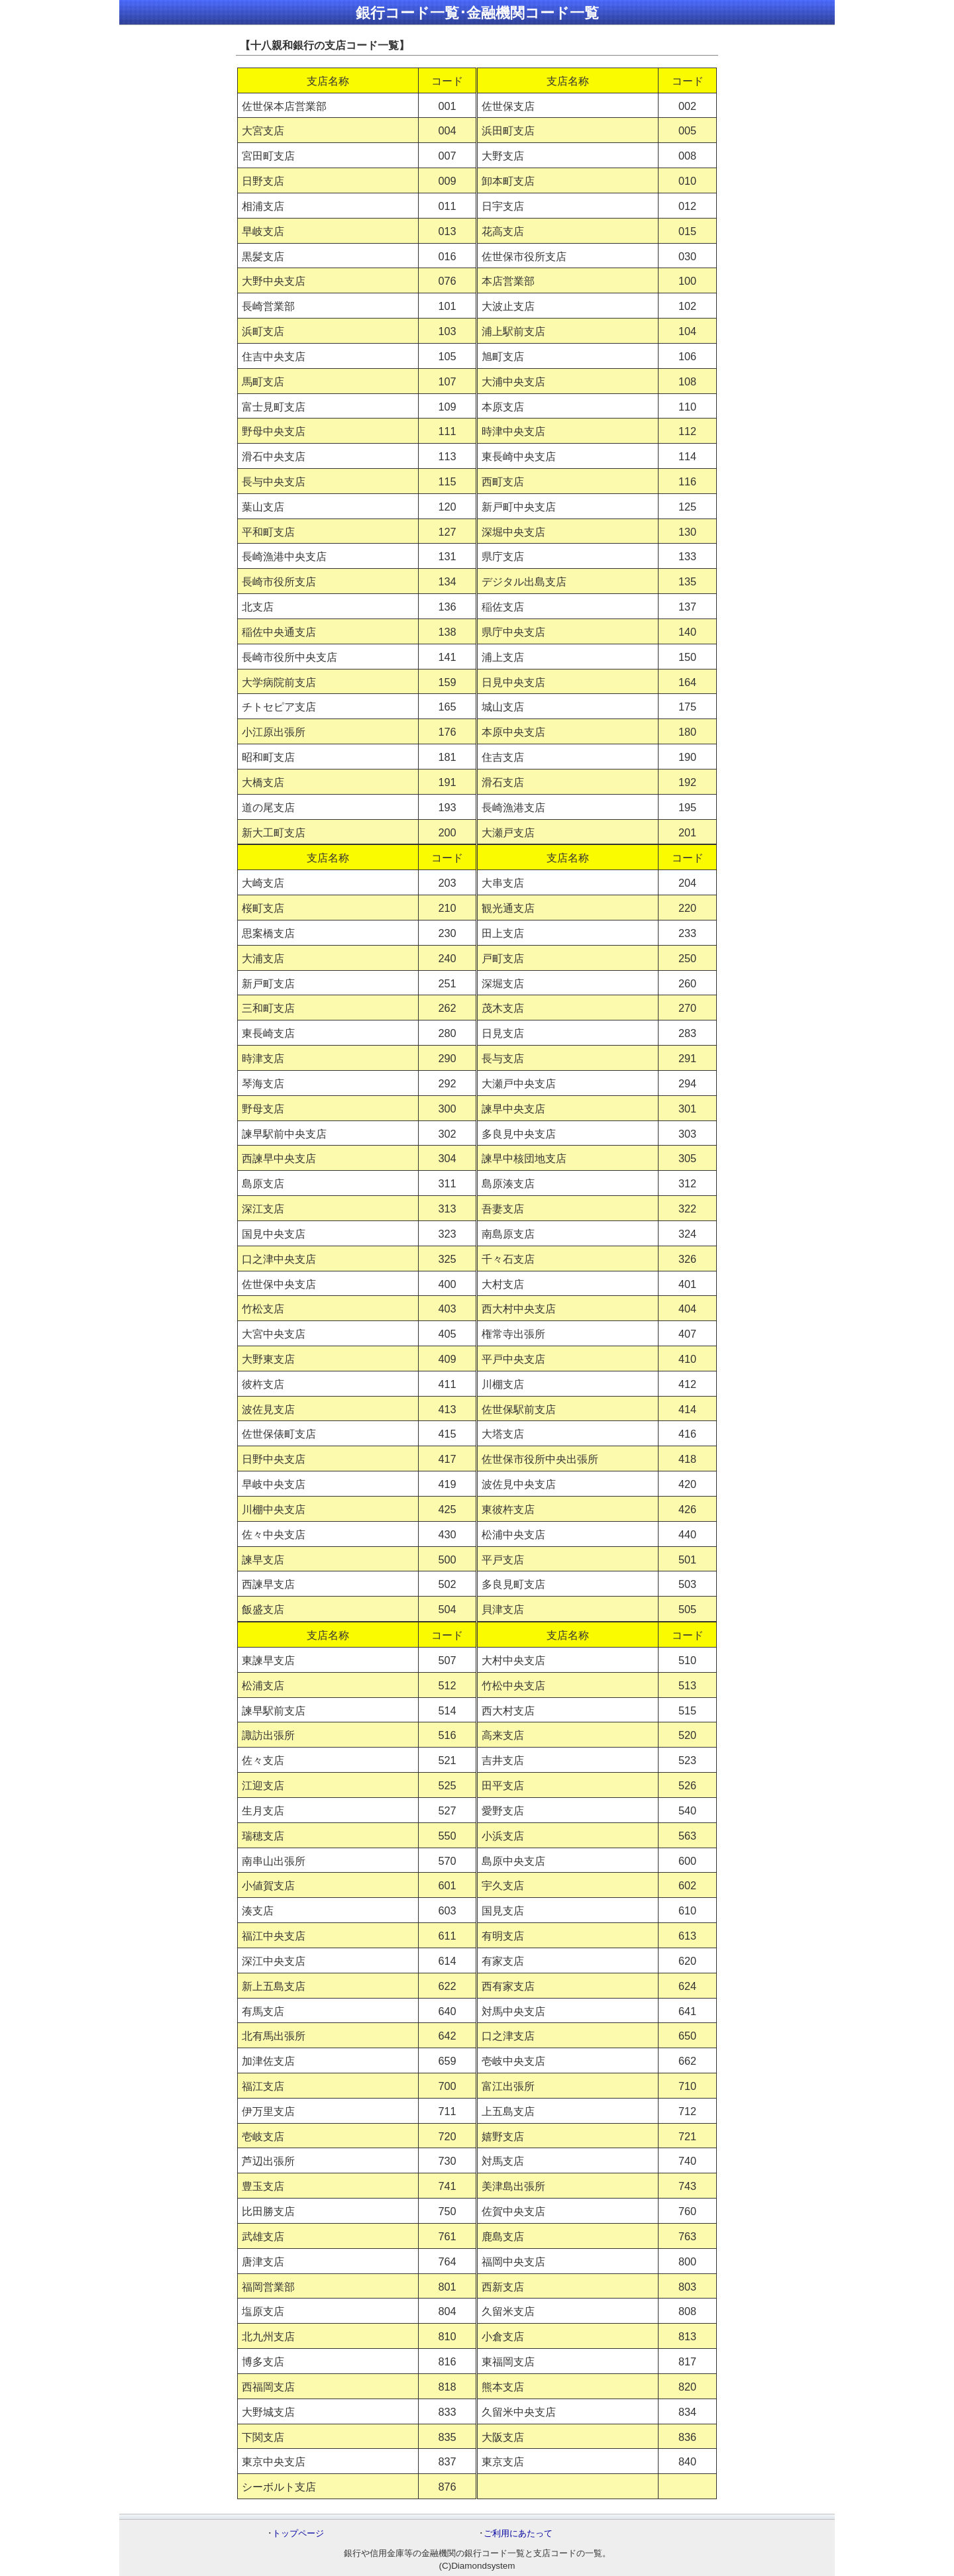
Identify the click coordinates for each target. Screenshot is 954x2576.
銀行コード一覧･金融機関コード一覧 (477, 13)
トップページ (298, 2533)
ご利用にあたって (518, 2533)
